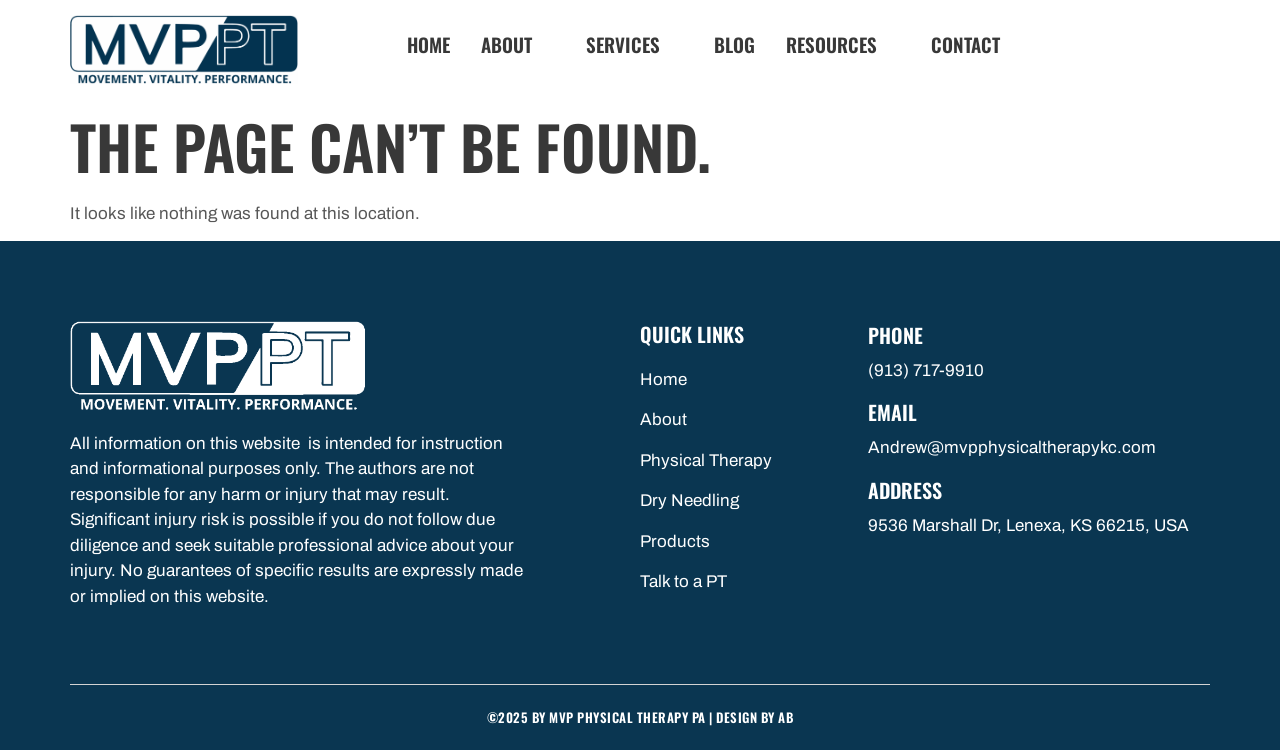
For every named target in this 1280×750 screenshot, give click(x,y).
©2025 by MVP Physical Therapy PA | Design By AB (640, 717)
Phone (895, 335)
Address (905, 490)
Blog (734, 44)
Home (428, 44)
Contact (965, 44)
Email (892, 412)
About (515, 44)
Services (631, 44)
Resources (840, 44)
